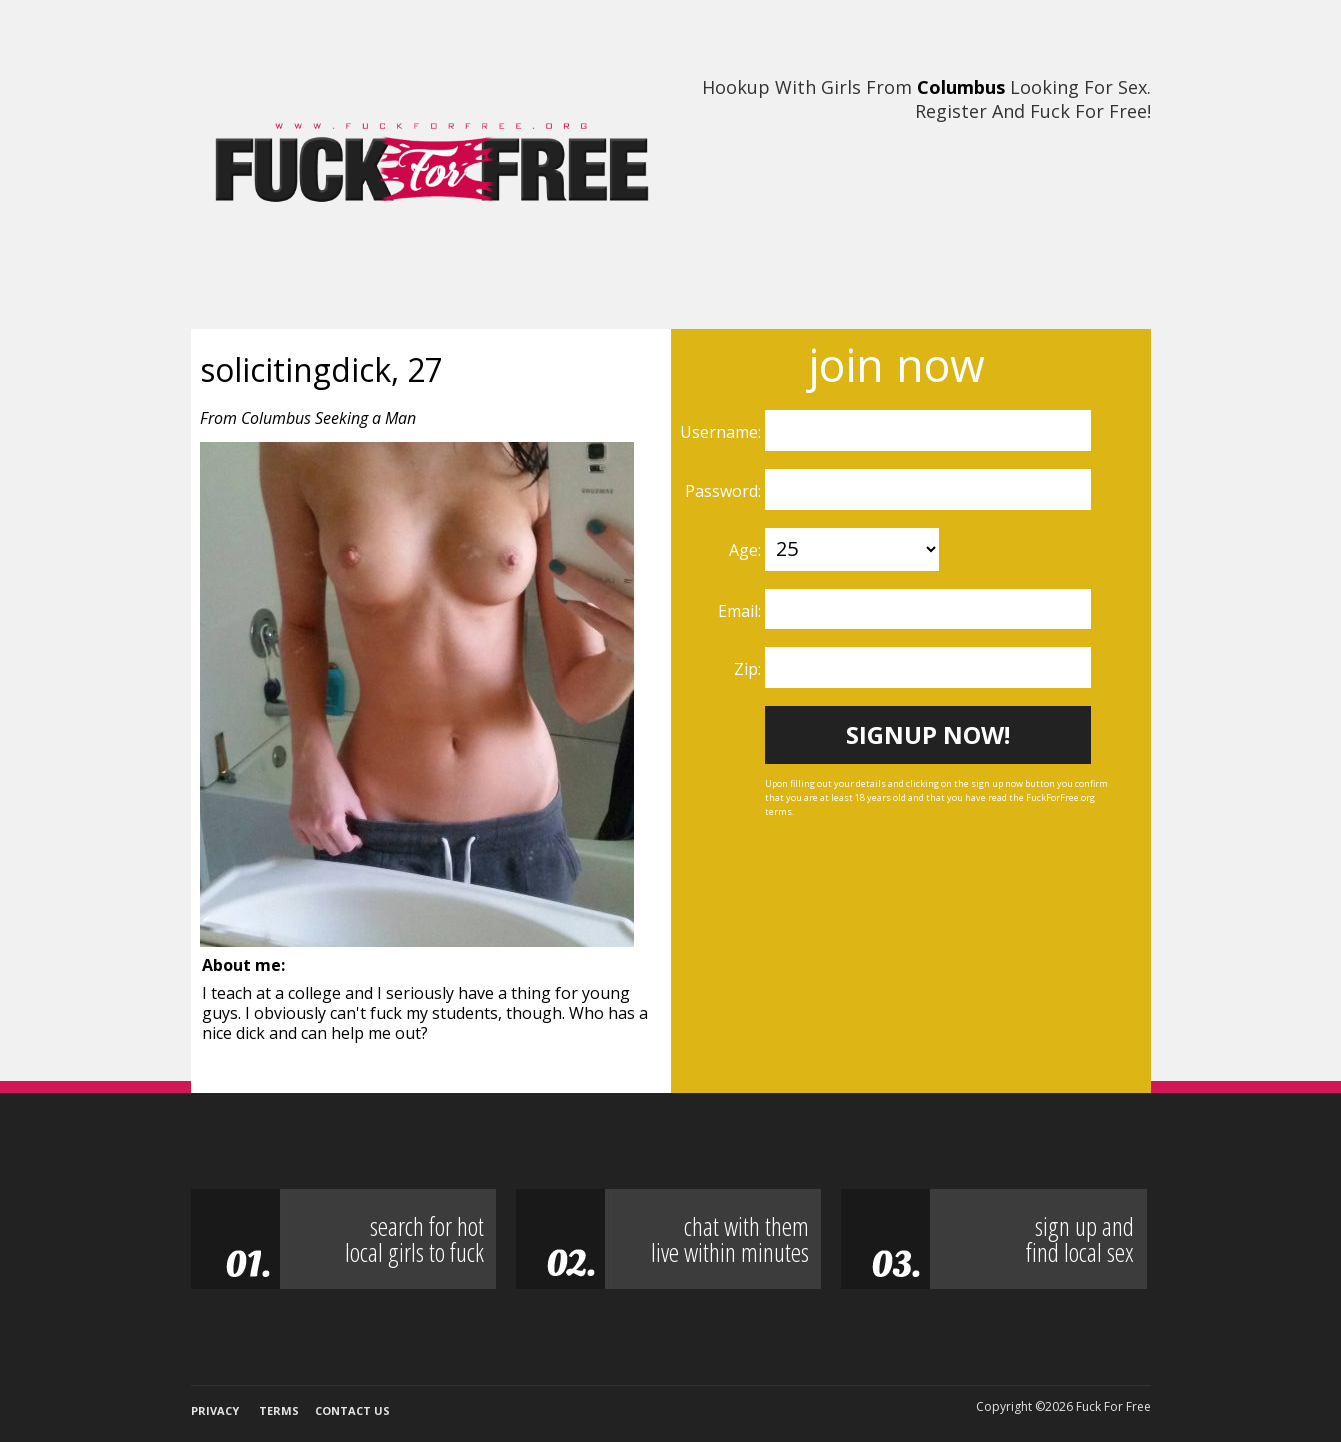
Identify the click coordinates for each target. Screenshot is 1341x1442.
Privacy (215, 1410)
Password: (725, 491)
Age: (747, 550)
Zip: (749, 669)
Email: (741, 611)
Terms (279, 1410)
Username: (722, 432)
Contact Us (352, 1410)
